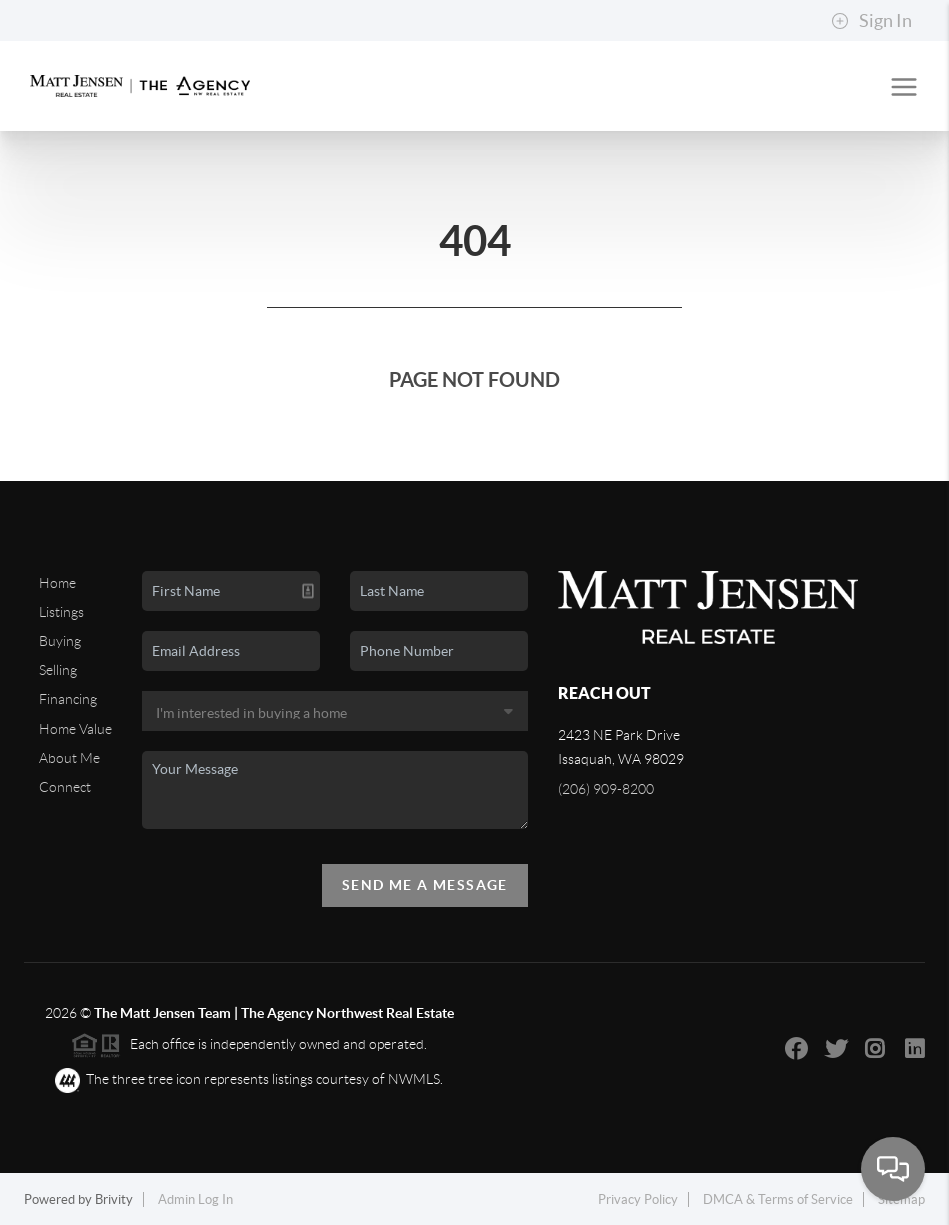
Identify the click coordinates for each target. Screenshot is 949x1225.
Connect (65, 787)
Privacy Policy (638, 1199)
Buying (60, 641)
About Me (69, 758)
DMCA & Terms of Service (778, 1199)
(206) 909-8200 (606, 789)
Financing (68, 699)
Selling (58, 670)
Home (57, 583)
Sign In (871, 21)
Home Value (75, 729)
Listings (61, 612)
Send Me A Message (425, 885)
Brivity (114, 1199)
